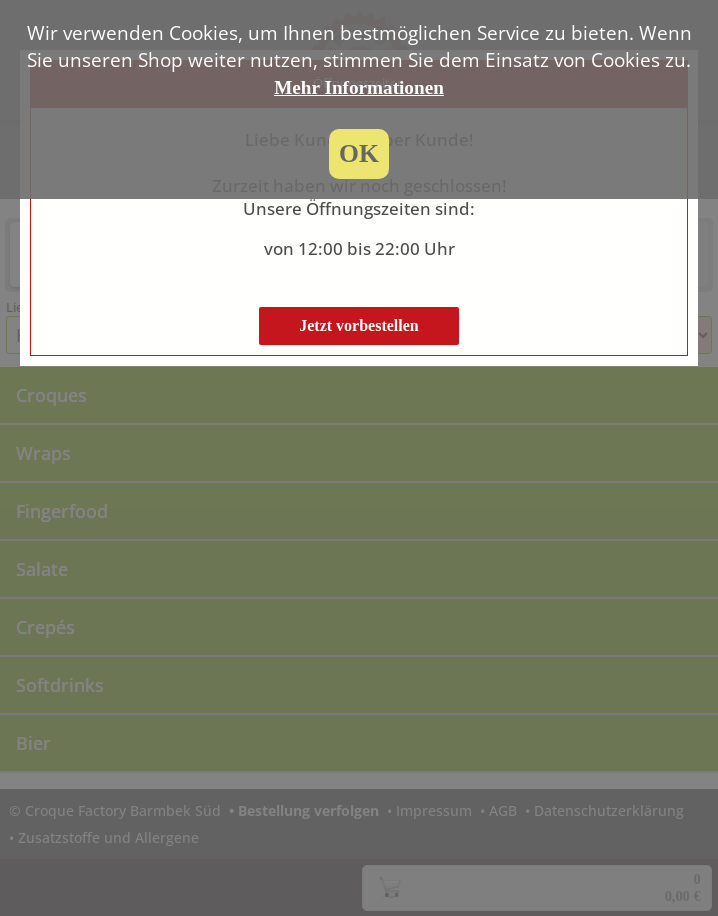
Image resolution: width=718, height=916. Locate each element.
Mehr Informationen (359, 87)
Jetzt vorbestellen (359, 325)
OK (359, 153)
